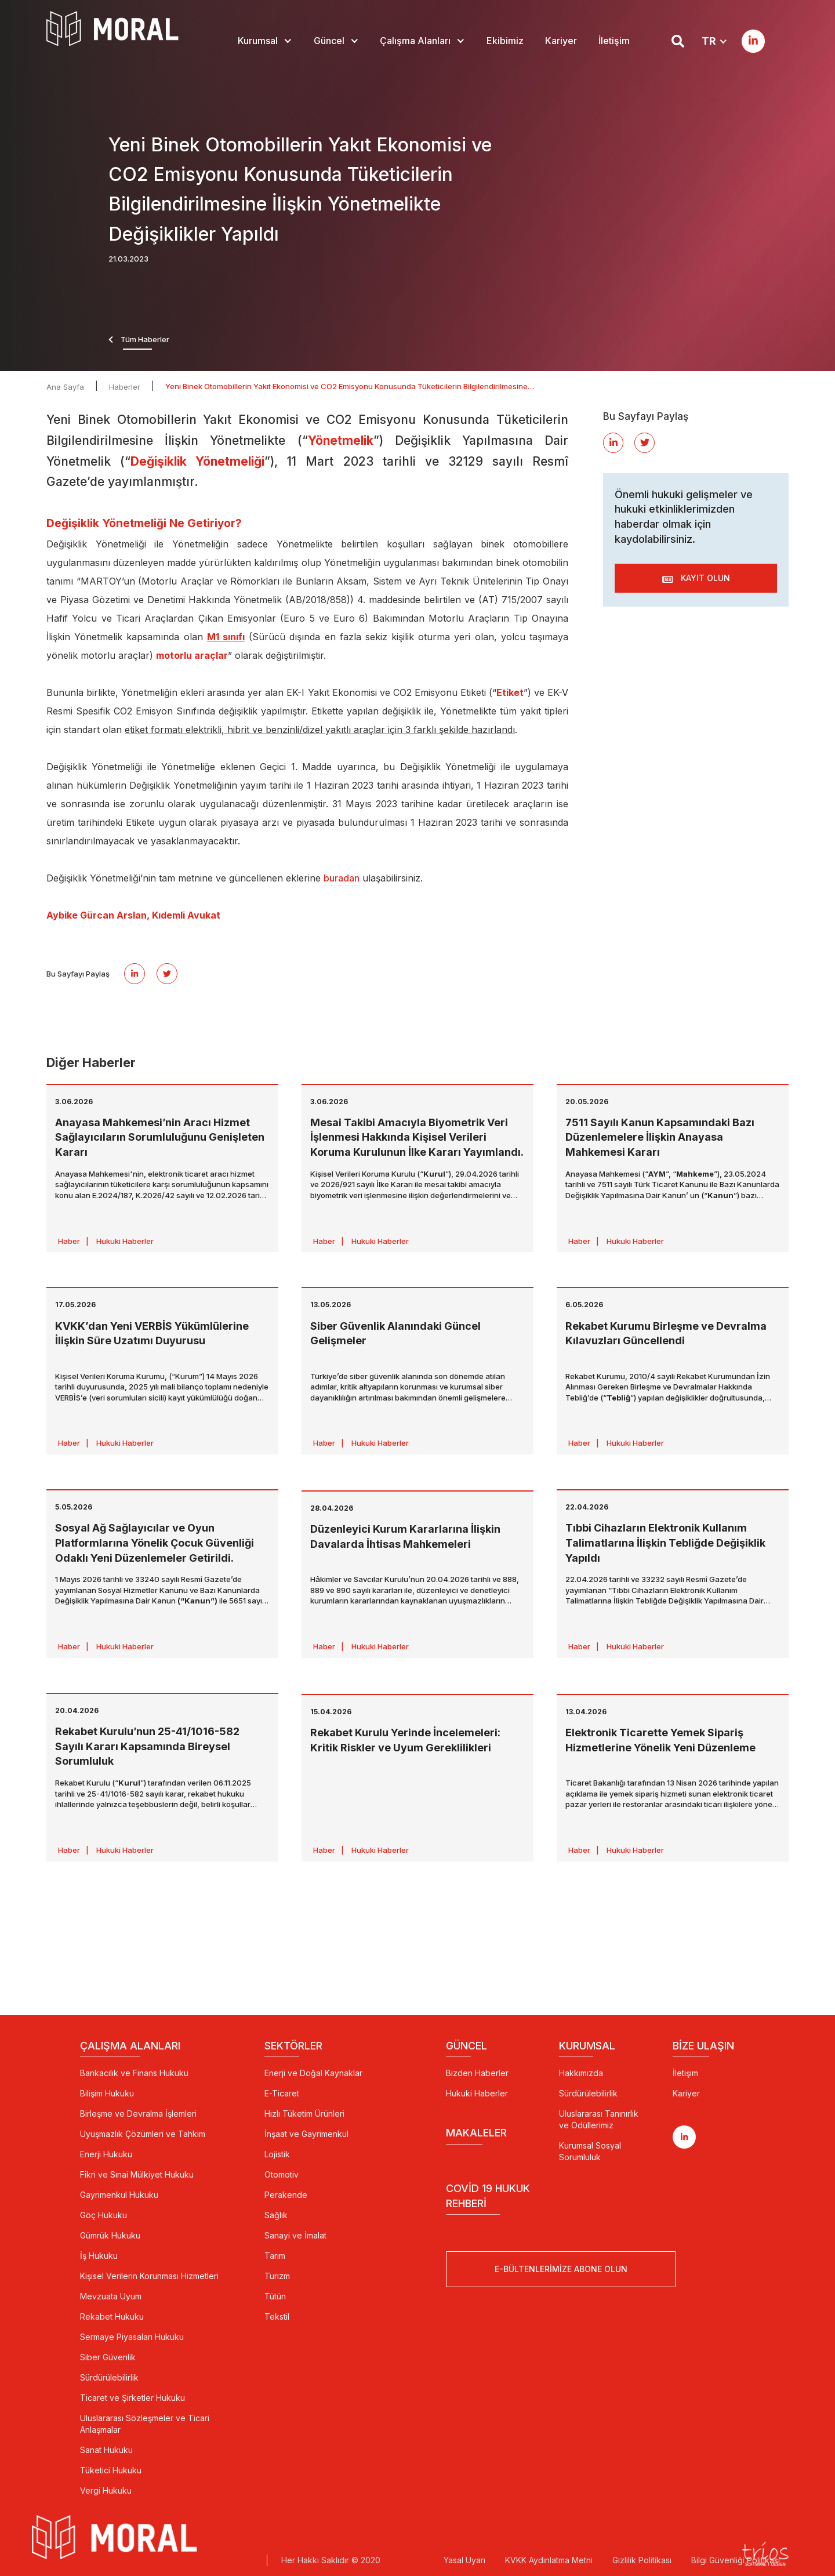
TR (709, 41)
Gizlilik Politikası (641, 2560)
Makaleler (476, 2133)
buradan (342, 878)
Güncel (329, 40)
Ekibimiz (505, 40)
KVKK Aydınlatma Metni (549, 2560)
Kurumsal (258, 40)
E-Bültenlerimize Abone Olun (561, 2269)
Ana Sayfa (65, 386)
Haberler (124, 386)
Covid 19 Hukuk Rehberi (488, 2195)
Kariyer (561, 40)
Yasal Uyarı (464, 2560)
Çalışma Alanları (415, 40)
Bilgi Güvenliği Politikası (735, 2560)
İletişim (614, 40)
